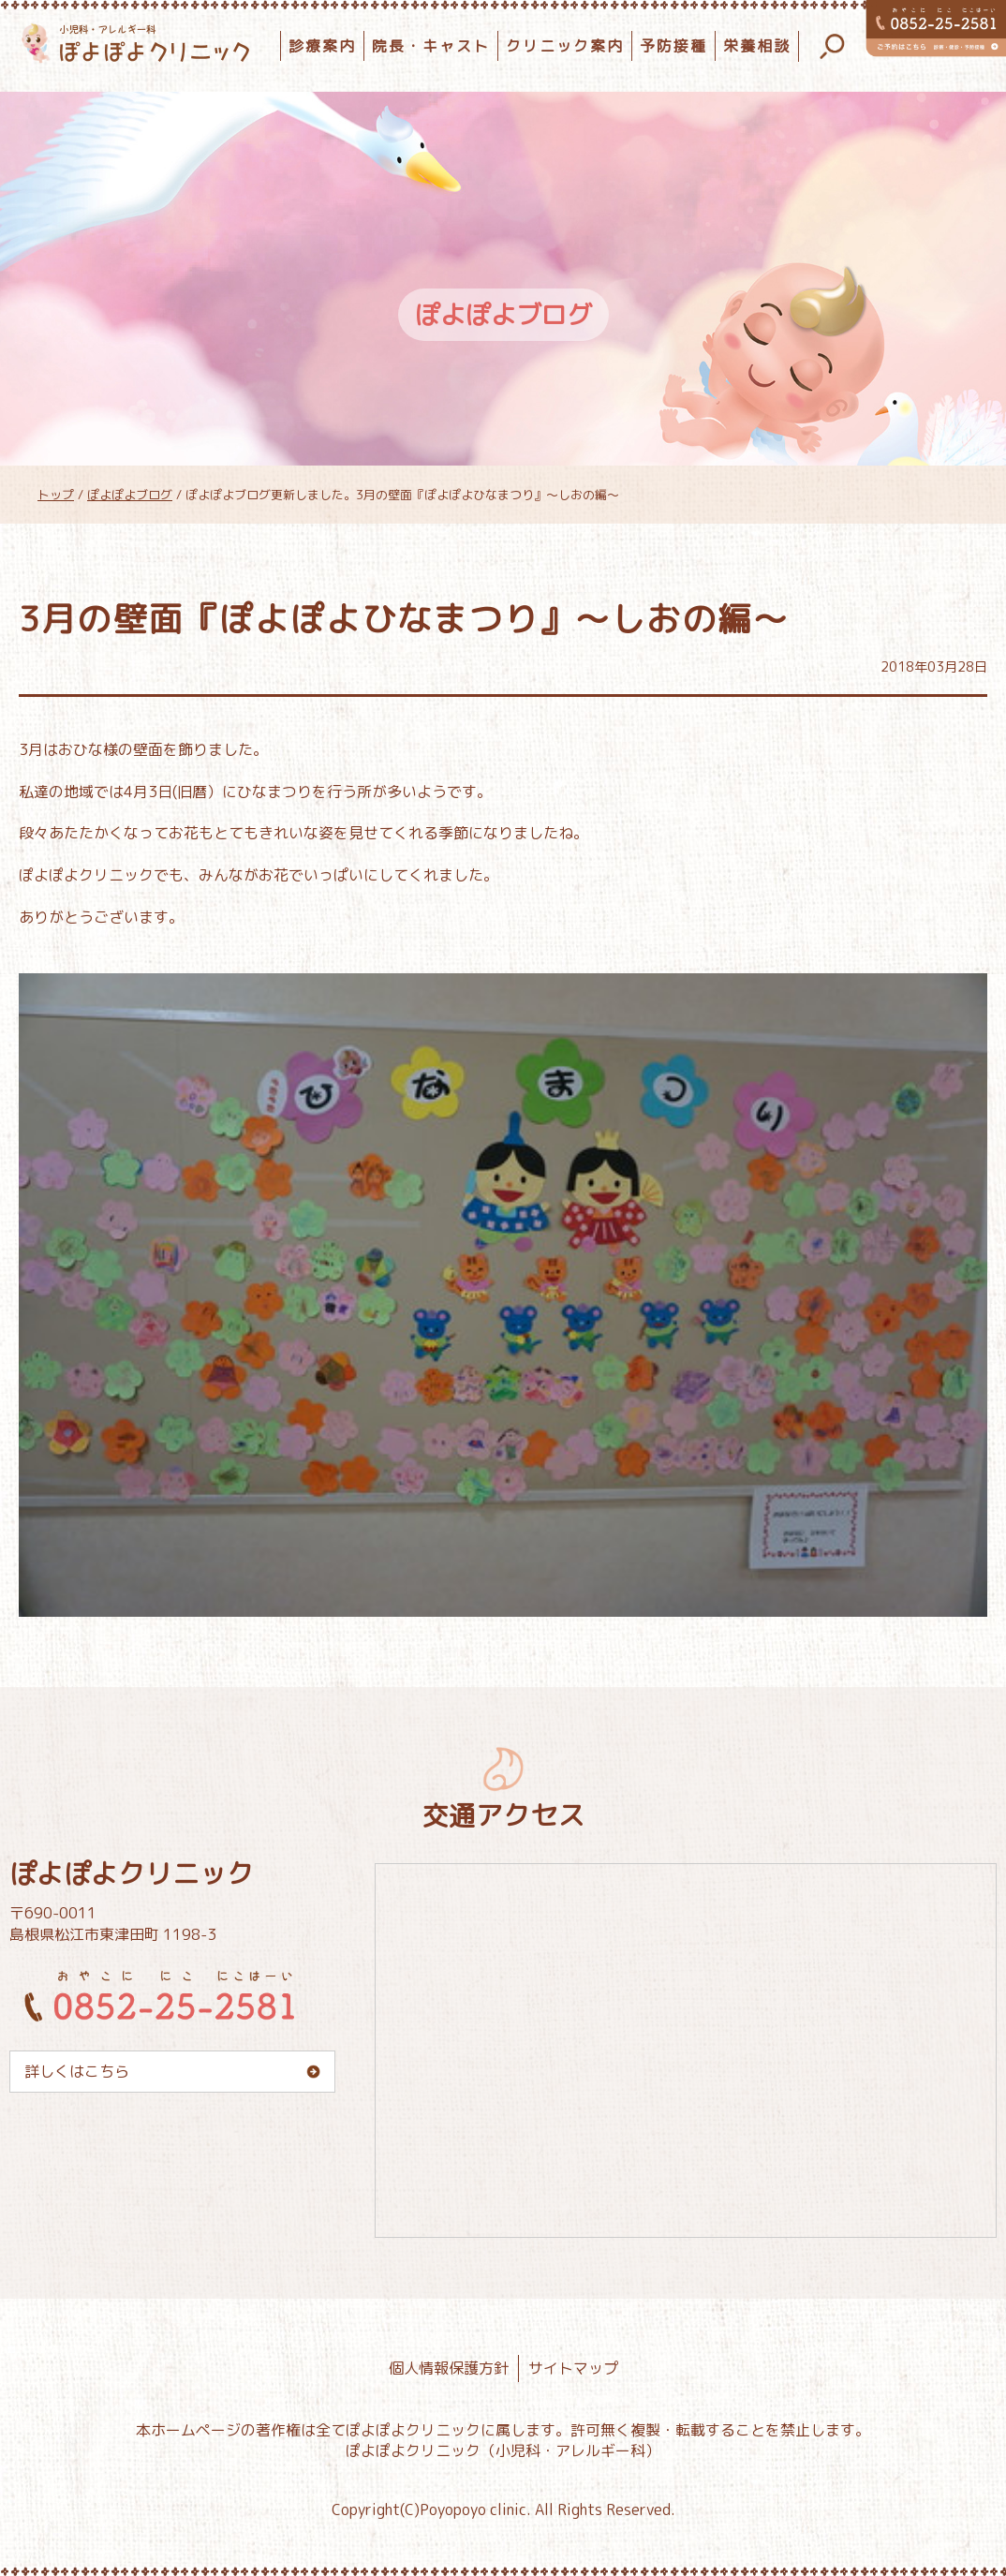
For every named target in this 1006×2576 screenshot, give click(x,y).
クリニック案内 (565, 46)
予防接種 (673, 46)
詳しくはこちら (76, 2071)
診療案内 (322, 46)
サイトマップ (573, 2368)
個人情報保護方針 (449, 2368)
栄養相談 (757, 46)
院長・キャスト (431, 46)
